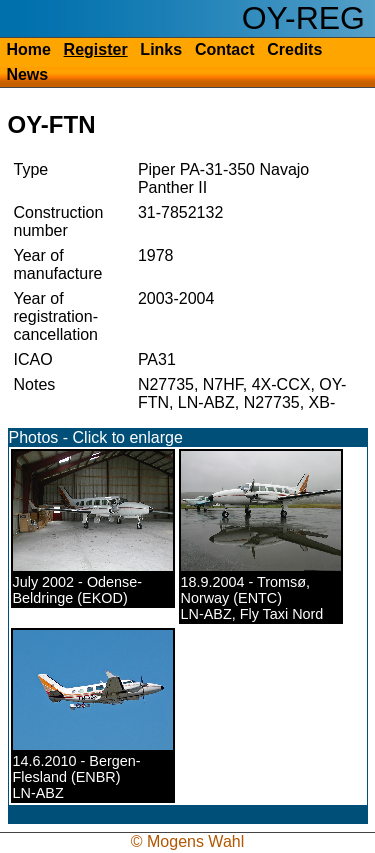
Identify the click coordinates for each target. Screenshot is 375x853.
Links (161, 49)
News (27, 74)
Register (96, 49)
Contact (225, 49)
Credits (294, 49)
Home (28, 49)
